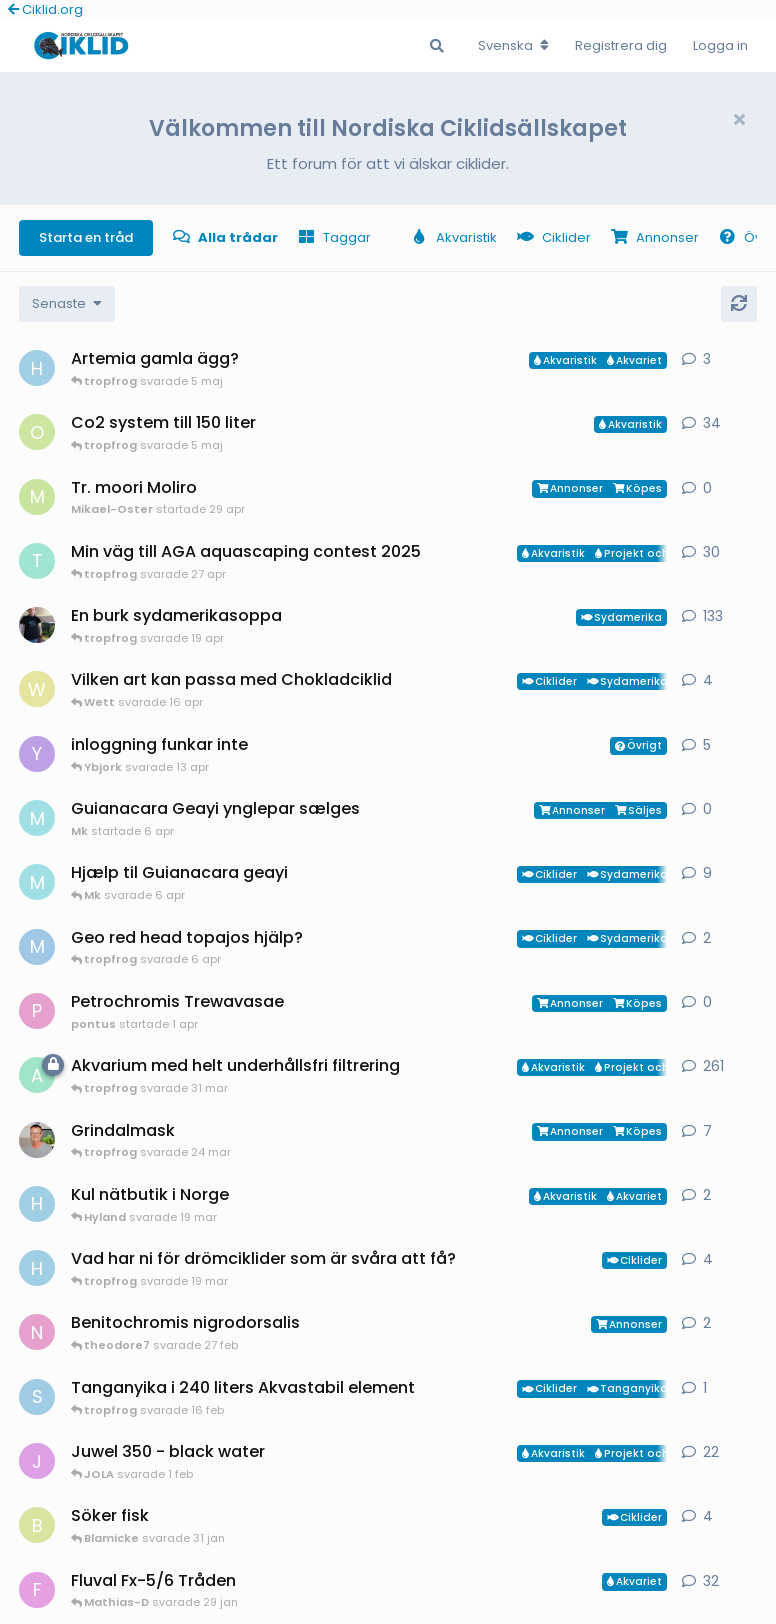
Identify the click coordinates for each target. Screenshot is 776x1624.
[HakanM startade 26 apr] (37, 368)
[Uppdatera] (739, 304)
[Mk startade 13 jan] (37, 882)
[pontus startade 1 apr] (37, 1011)
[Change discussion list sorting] (67, 304)
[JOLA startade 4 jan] (37, 1461)
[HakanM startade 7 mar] (37, 1204)
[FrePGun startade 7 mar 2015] (37, 1590)
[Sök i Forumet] (437, 46)
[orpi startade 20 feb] (37, 432)
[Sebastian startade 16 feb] (37, 1397)
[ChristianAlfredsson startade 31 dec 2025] (37, 1140)
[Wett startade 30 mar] (37, 689)
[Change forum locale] (513, 46)
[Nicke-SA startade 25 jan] (37, 1332)
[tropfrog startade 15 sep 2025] (37, 561)
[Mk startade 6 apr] (37, 818)
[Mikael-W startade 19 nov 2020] (37, 625)
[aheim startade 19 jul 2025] (37, 1075)
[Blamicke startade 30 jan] (37, 1525)
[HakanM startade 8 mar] (37, 1268)
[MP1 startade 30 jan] (37, 947)
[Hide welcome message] (739, 120)
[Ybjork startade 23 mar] (37, 754)
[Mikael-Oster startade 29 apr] (37, 497)
